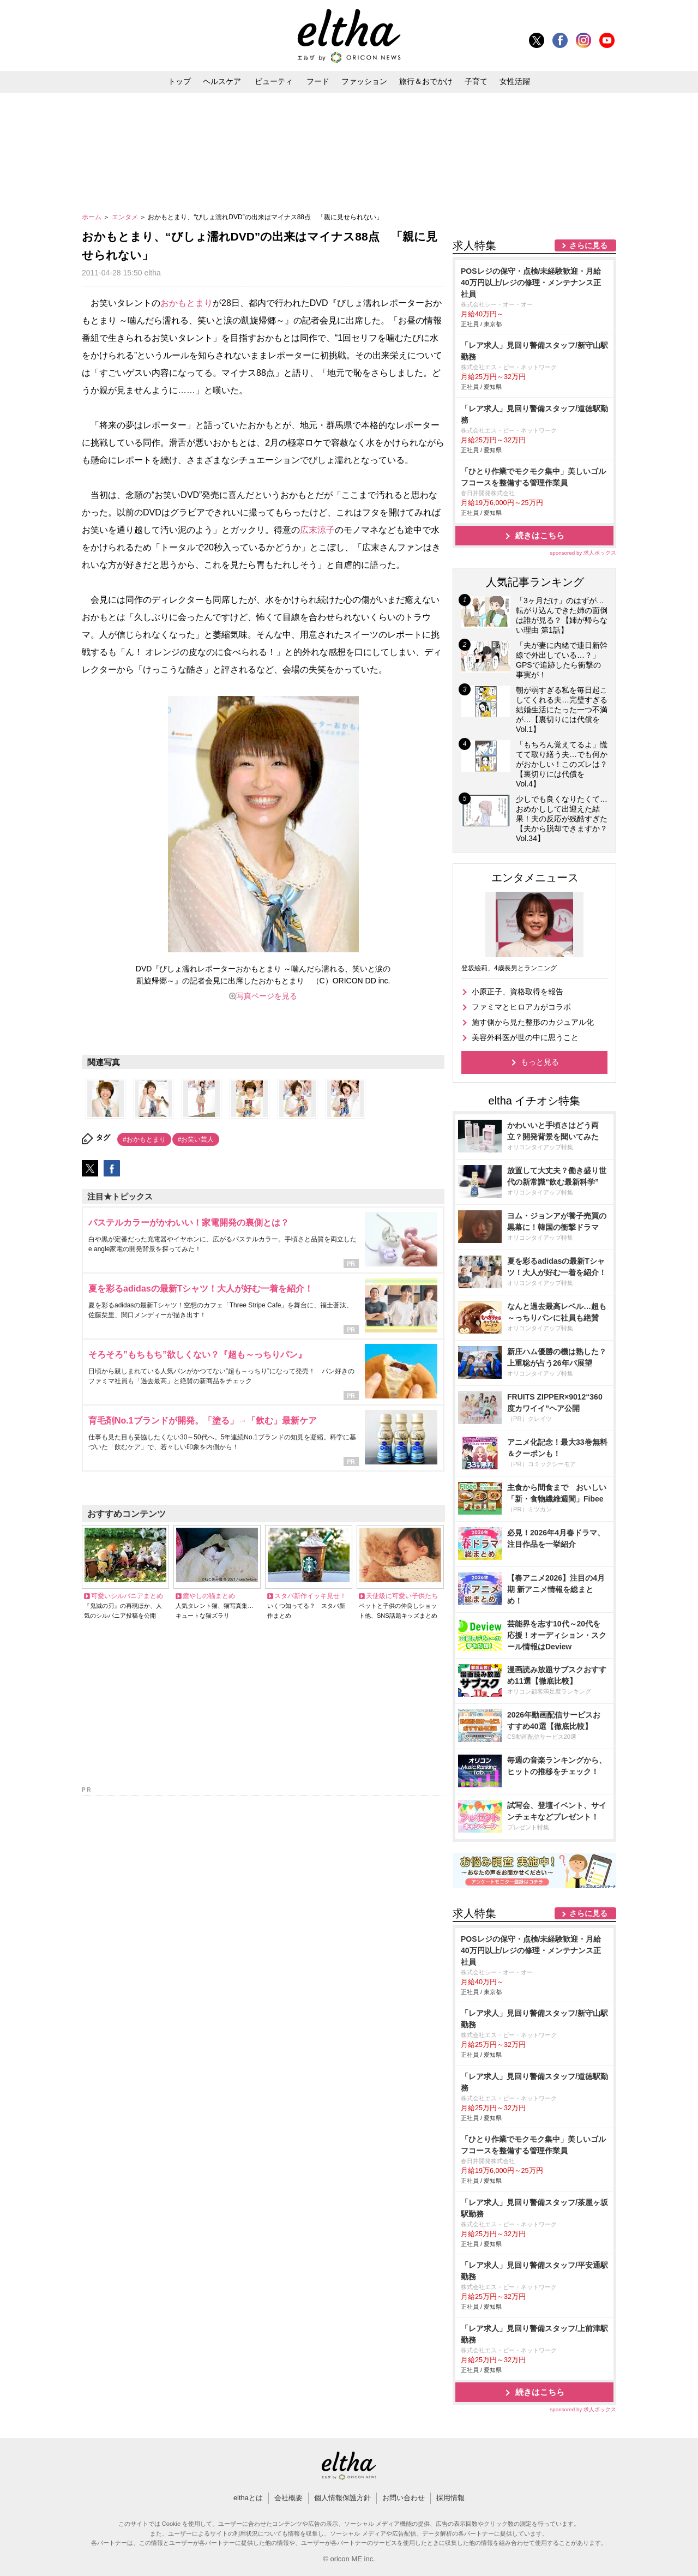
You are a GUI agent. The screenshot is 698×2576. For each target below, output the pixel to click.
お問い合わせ (403, 2498)
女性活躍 (515, 81)
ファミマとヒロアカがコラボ (521, 1006)
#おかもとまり (144, 1139)
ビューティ (274, 81)
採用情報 (450, 2498)
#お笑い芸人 (196, 1139)
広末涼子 (317, 530)
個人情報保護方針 (342, 2498)
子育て (476, 81)
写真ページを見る (266, 996)
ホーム (92, 217)
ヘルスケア (222, 81)
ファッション (364, 81)
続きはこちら (539, 535)
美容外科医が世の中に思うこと (525, 1037)
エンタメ (126, 217)
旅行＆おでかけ (426, 81)
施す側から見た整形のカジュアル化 (533, 1022)
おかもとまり (186, 303)
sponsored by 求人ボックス (583, 553)
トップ (179, 81)
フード (317, 81)
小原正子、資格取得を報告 (517, 991)
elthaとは (248, 2498)
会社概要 (288, 2498)
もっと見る (540, 1062)
